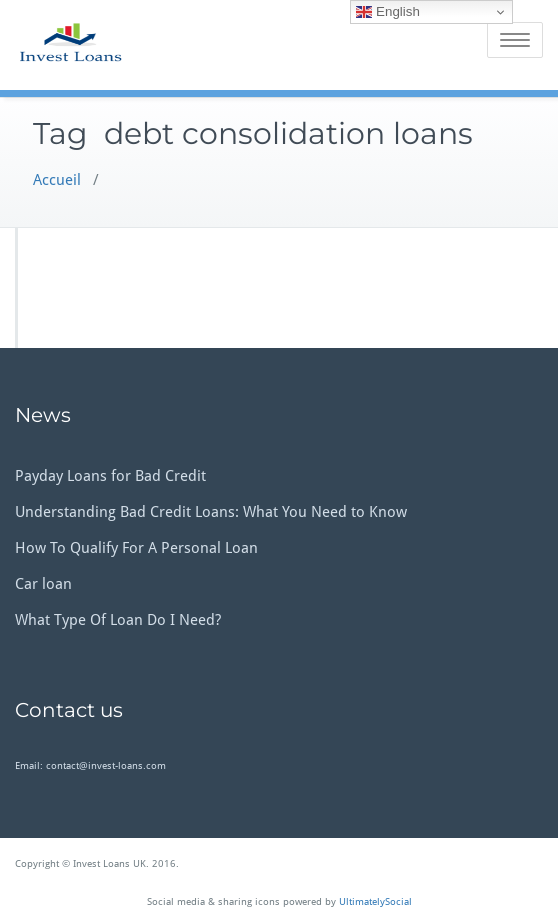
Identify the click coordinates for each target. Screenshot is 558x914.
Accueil (57, 180)
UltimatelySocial (375, 901)
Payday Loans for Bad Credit (110, 476)
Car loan (43, 584)
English (387, 12)
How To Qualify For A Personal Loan (136, 548)
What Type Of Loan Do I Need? (118, 620)
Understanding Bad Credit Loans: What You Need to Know (211, 512)
